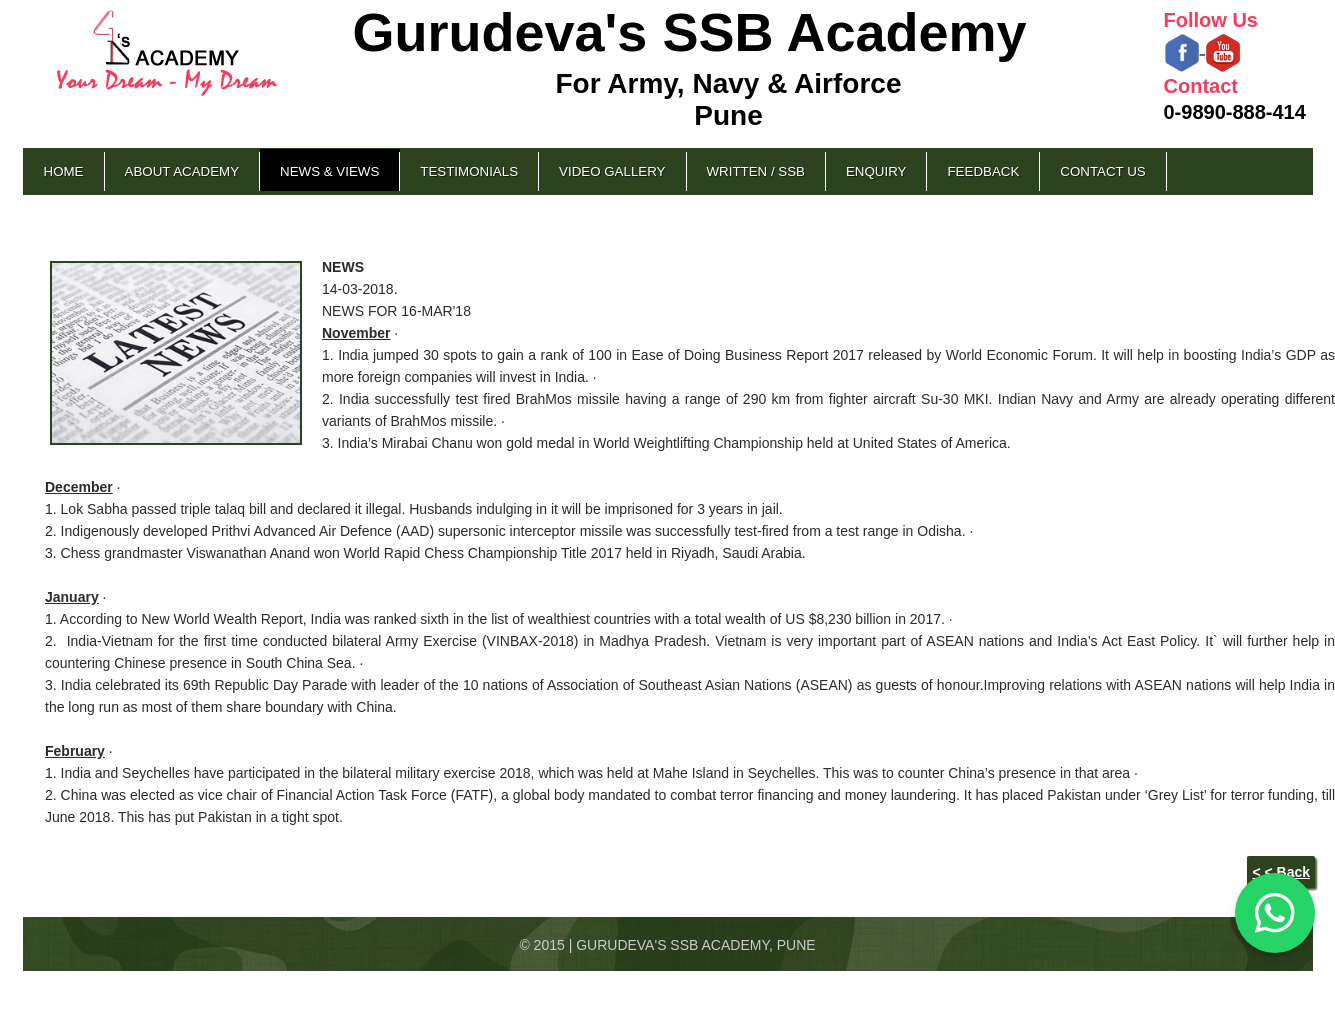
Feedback (983, 171)
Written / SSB (756, 171)
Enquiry (876, 171)
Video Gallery (612, 171)
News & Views (329, 171)
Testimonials (469, 171)
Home (64, 171)
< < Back (1281, 872)
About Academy (182, 171)
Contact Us (1102, 171)
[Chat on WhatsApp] (1275, 913)
